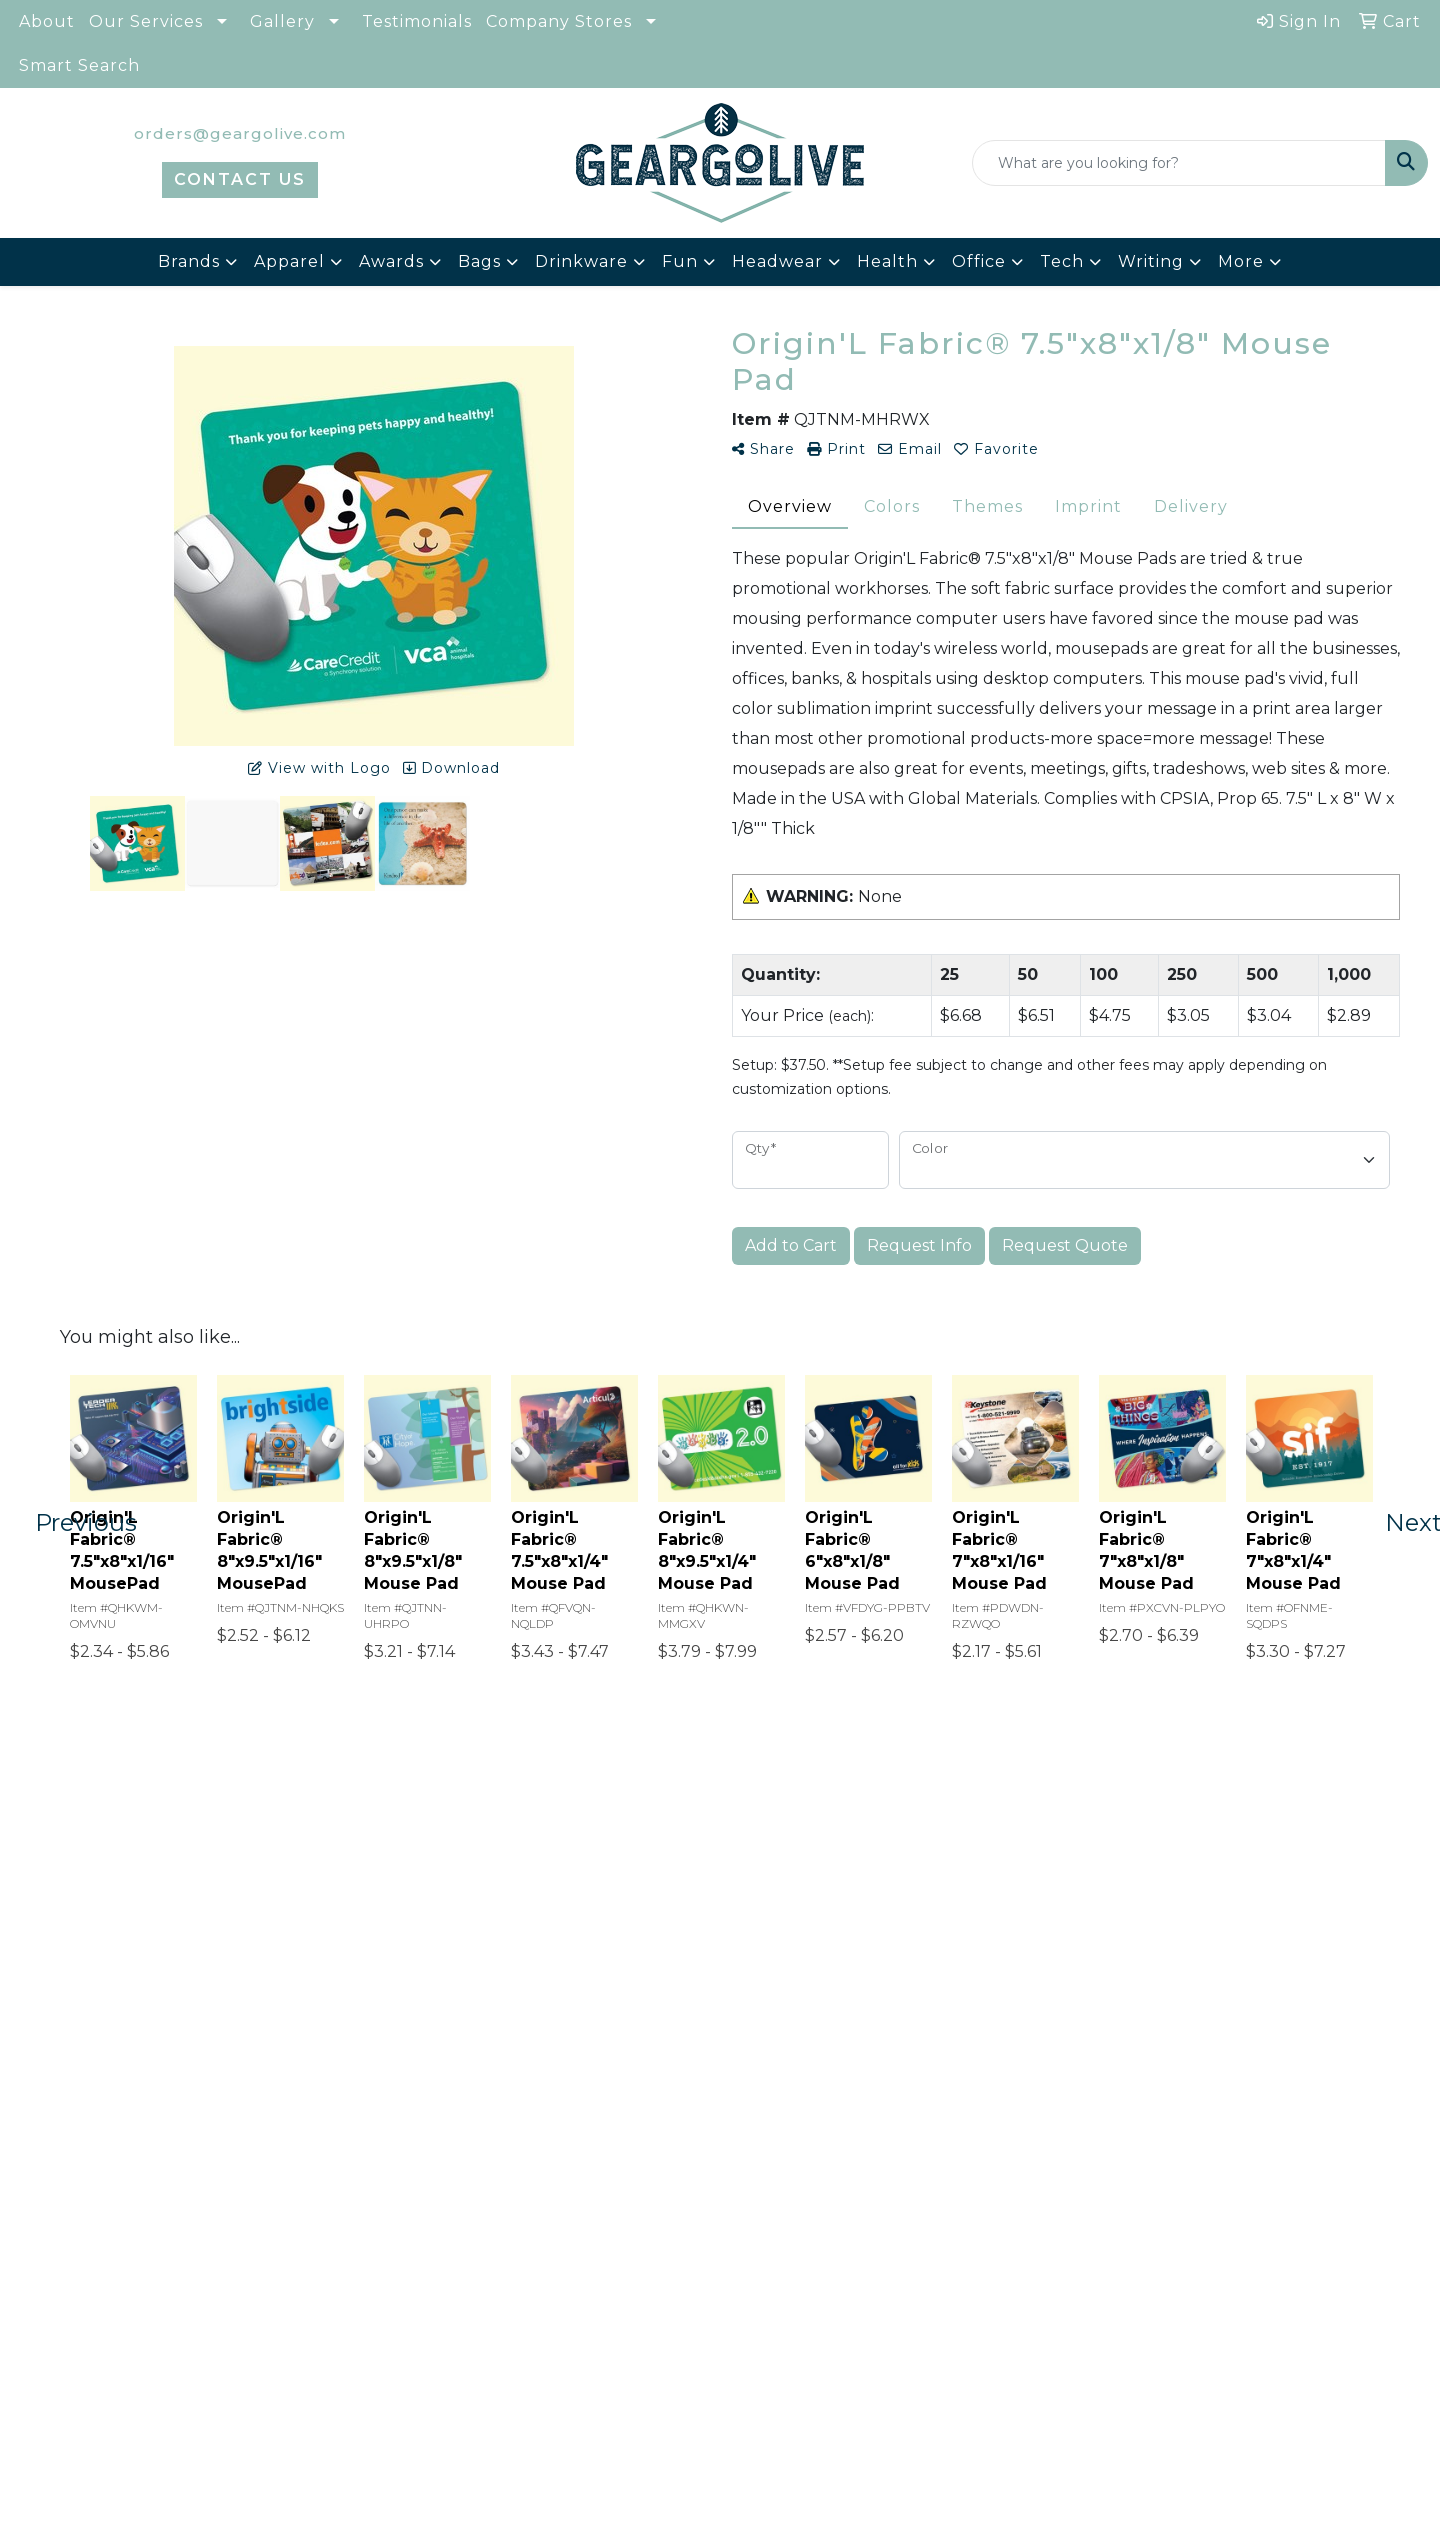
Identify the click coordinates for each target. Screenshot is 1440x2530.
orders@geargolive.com (240, 133)
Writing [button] (1151, 261)
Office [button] (979, 261)
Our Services (146, 21)
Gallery (282, 21)
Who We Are (128, 2251)
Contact (107, 2279)
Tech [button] (1062, 261)
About (47, 21)
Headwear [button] (777, 261)
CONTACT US (240, 179)
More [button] (1241, 261)
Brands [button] (189, 261)
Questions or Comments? (173, 2377)
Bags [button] (479, 261)
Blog (313, 2251)
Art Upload (341, 2279)
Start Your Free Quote (720, 1956)
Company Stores (559, 21)
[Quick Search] (1179, 163)
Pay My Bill (341, 2307)
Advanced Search (150, 2335)
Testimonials (417, 21)
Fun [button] (680, 261)
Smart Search (79, 65)
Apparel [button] (289, 261)
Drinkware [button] (581, 261)
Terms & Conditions (377, 2335)
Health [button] (887, 261)
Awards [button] (391, 261)
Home (98, 2223)
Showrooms (344, 2223)
